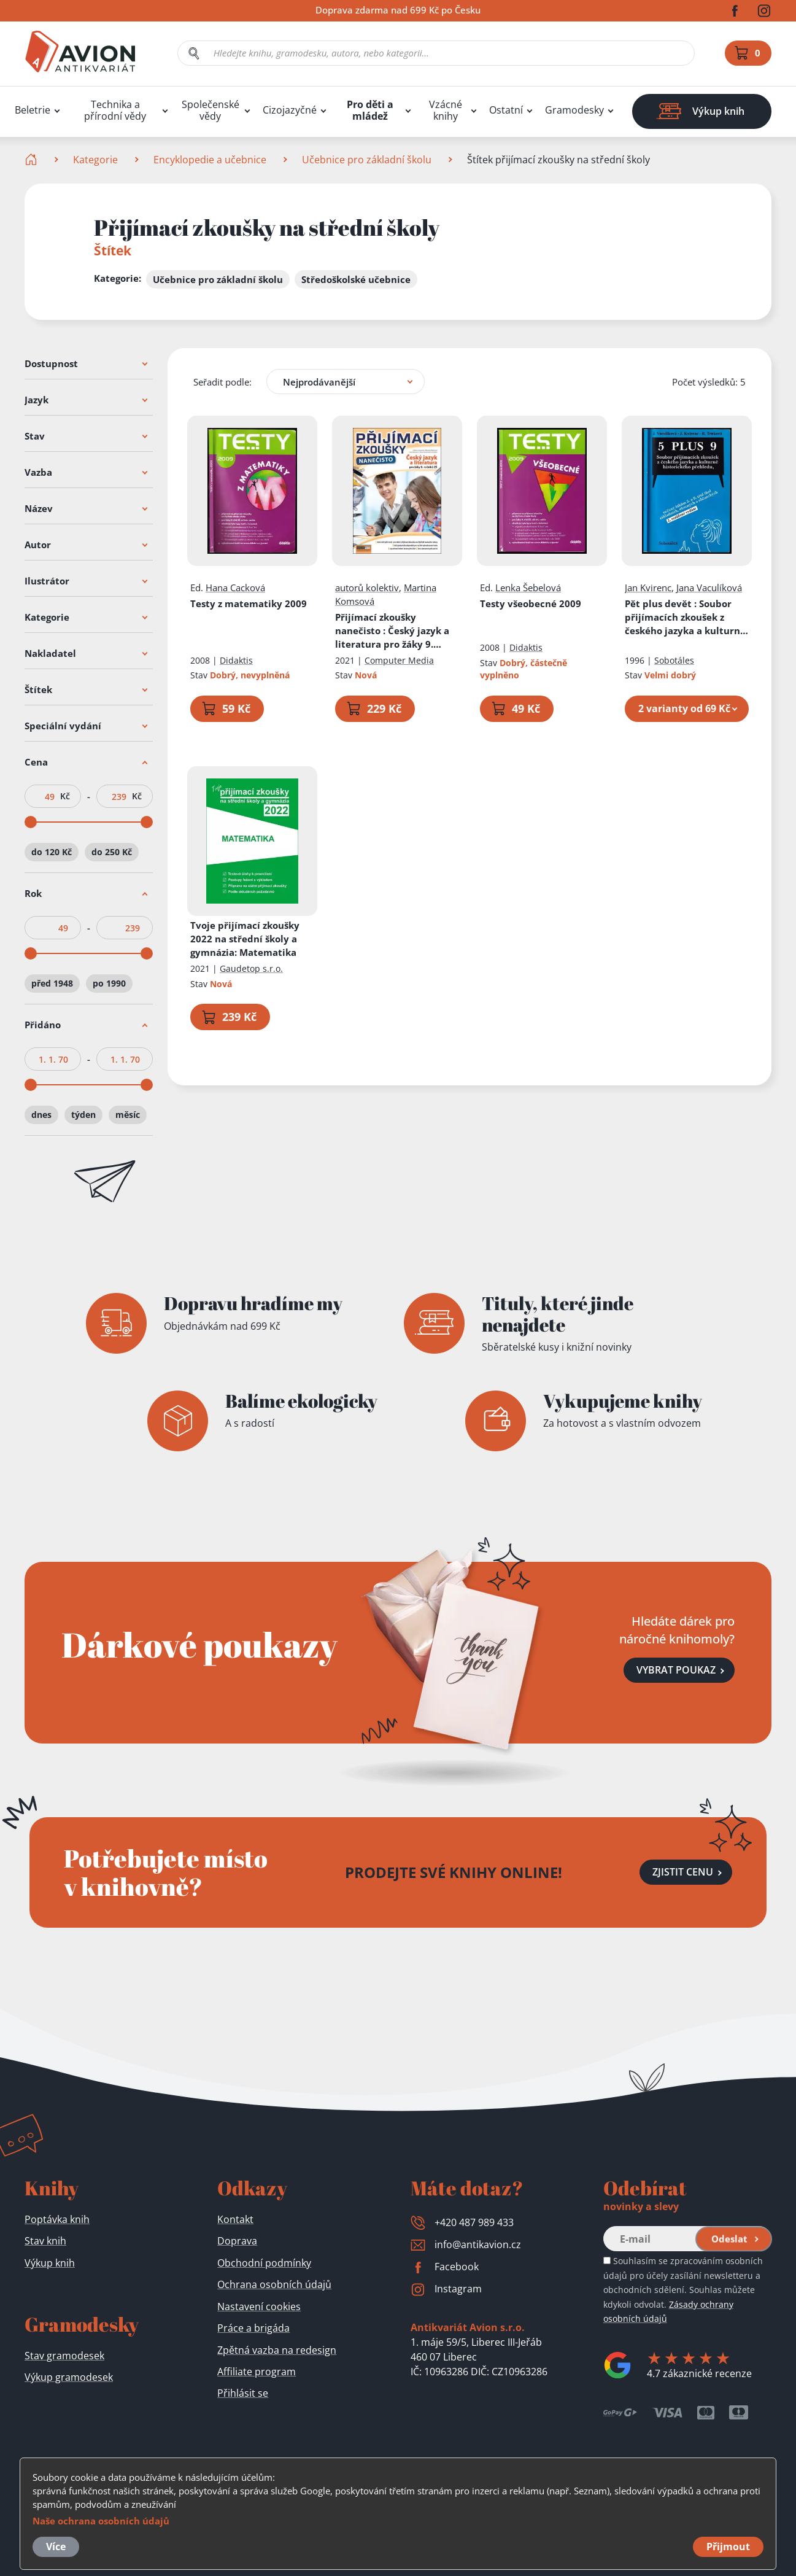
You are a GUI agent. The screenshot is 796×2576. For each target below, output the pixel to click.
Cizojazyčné (290, 110)
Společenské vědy (210, 110)
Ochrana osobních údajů (274, 2284)
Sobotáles (674, 660)
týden (83, 1114)
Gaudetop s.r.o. (251, 968)
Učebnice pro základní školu (366, 159)
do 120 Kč (51, 852)
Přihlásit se (242, 2393)
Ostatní (506, 110)
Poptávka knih (57, 2219)
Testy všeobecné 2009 (530, 603)
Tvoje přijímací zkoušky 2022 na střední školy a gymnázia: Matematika (244, 938)
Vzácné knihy (445, 110)
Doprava (237, 2241)
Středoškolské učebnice (356, 279)
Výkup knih (50, 2263)
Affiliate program (256, 2371)
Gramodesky (574, 110)
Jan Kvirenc (648, 587)
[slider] (31, 822)
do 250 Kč (111, 852)
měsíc (127, 1114)
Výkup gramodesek (69, 2377)
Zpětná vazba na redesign (276, 2350)
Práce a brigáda (253, 2328)
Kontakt (235, 2219)
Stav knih (45, 2241)
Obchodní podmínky (264, 2263)
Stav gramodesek (64, 2355)
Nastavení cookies (259, 2306)
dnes (41, 1114)
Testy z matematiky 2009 (248, 603)
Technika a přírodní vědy (115, 110)
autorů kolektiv (367, 587)
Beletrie (32, 110)
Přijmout (728, 2546)
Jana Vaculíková (709, 587)
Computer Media (399, 660)
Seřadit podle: (222, 382)
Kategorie (95, 159)
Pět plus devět (687, 617)
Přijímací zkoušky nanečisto (392, 631)
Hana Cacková (235, 587)
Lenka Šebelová (528, 587)
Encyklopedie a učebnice (209, 159)
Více (56, 2546)
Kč (65, 796)
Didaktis (236, 660)
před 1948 (52, 983)
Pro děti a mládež (370, 110)
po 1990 (109, 983)
